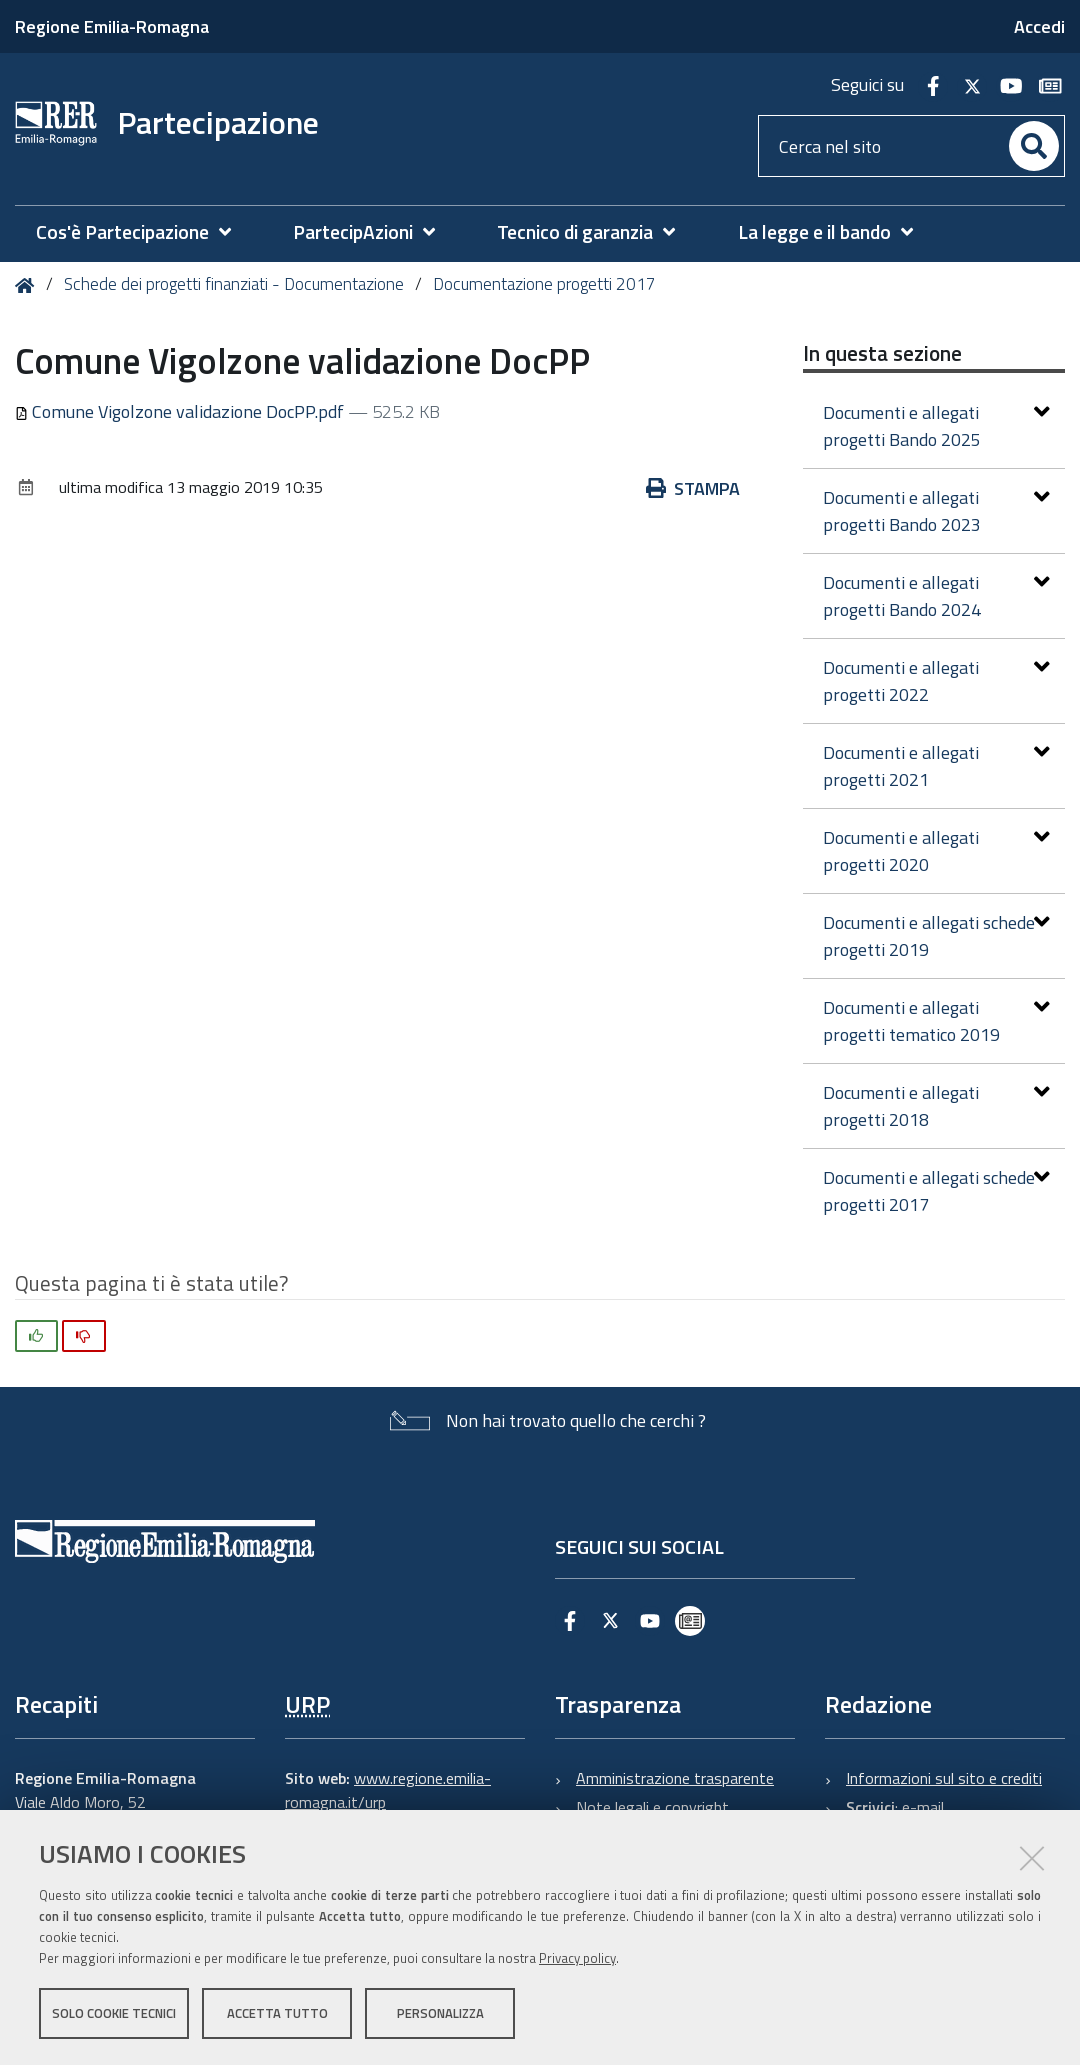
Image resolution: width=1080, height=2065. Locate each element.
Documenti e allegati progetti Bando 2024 (937, 596)
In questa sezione (882, 353)
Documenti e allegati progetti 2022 (937, 681)
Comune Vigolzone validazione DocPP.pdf (181, 411)
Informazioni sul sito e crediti (944, 1778)
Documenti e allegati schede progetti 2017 (937, 1191)
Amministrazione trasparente (675, 1778)
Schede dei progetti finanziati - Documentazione (234, 284)
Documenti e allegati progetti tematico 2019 (937, 1021)
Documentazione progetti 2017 (544, 284)
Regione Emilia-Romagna (112, 26)
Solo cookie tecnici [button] (114, 2013)
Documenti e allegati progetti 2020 (937, 851)
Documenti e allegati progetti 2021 (937, 766)
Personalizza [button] (440, 2013)
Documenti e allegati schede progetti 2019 (937, 936)
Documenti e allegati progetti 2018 (937, 1106)
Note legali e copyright (652, 1807)
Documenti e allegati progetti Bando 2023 (937, 511)
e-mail (923, 1807)
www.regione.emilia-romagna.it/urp (388, 1790)
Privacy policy (577, 1958)
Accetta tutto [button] (277, 2013)
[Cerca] (1034, 146)
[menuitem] (143, 232)
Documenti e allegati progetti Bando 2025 (937, 426)
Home (28, 285)
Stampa (693, 488)
